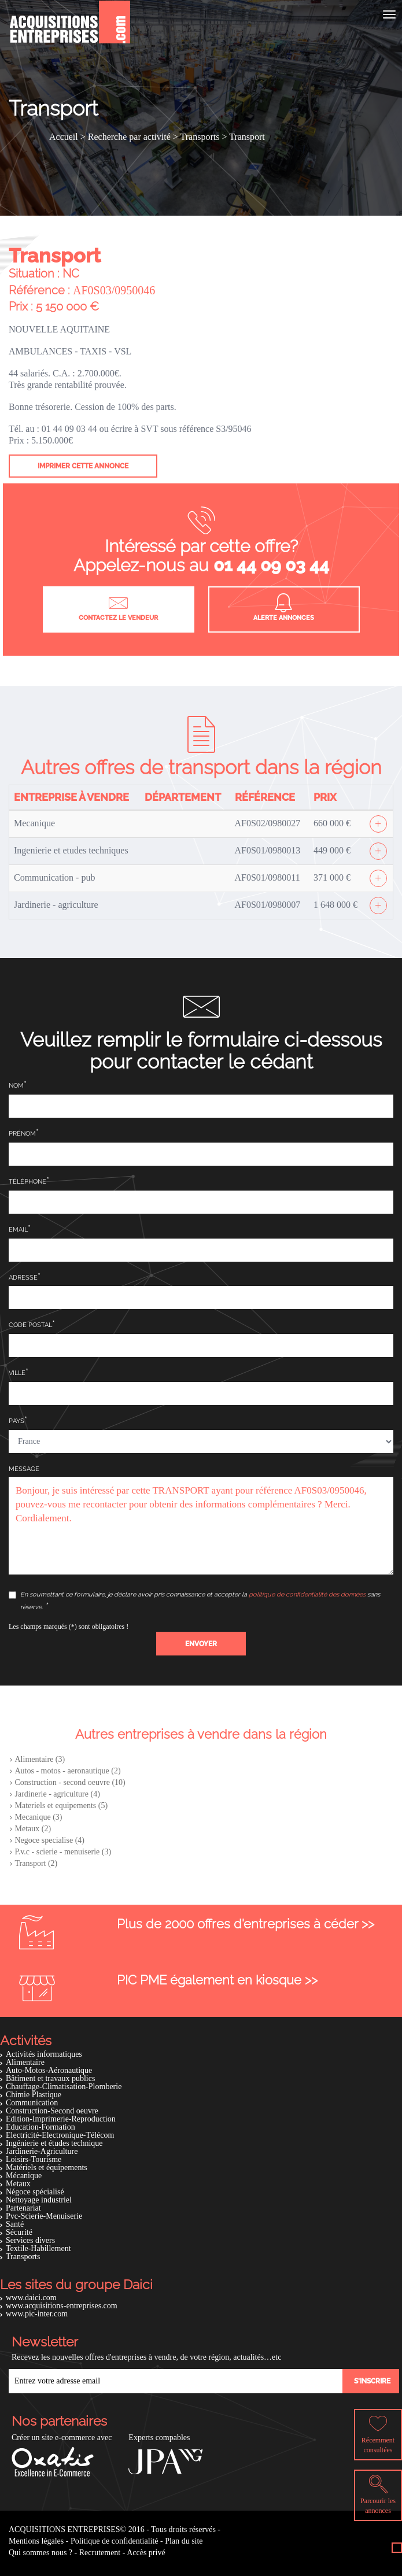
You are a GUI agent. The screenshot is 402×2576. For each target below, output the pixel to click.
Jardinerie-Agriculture (42, 2151)
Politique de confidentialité (114, 2541)
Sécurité (19, 2232)
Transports (23, 2256)
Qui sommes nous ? (40, 2552)
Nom (16, 1085)
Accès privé (146, 2552)
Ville (17, 1373)
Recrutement (100, 2552)
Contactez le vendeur (118, 607)
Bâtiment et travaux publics (50, 2078)
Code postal (30, 1325)
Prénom (22, 1133)
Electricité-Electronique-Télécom (60, 2135)
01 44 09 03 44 (271, 565)
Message (24, 1469)
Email (18, 1229)
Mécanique (24, 2175)
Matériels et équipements (46, 2167)
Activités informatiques (44, 2054)
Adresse (23, 1277)
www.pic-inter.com (37, 2313)
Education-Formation (40, 2127)
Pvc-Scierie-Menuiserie (44, 2216)
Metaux (18, 2183)
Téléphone (27, 1181)
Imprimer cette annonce (83, 466)
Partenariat (23, 2208)
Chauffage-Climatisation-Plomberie (63, 2086)
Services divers (30, 2240)
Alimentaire (25, 2062)
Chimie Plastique (33, 2094)
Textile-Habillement (38, 2248)
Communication (32, 2102)
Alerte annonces (283, 607)
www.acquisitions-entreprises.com (61, 2305)
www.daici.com (31, 2297)
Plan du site (183, 2541)
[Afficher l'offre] (378, 824)
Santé (15, 2224)
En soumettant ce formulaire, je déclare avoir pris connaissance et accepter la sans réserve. (194, 1601)
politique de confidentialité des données (307, 1594)
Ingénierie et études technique (54, 2143)
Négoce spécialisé (35, 2191)
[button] (201, 1643)
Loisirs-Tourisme (33, 2159)
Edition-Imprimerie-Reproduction (61, 2119)
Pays (16, 1421)
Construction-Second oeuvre (52, 2110)
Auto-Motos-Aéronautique (49, 2070)
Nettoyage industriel (39, 2200)
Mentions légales (36, 2541)
